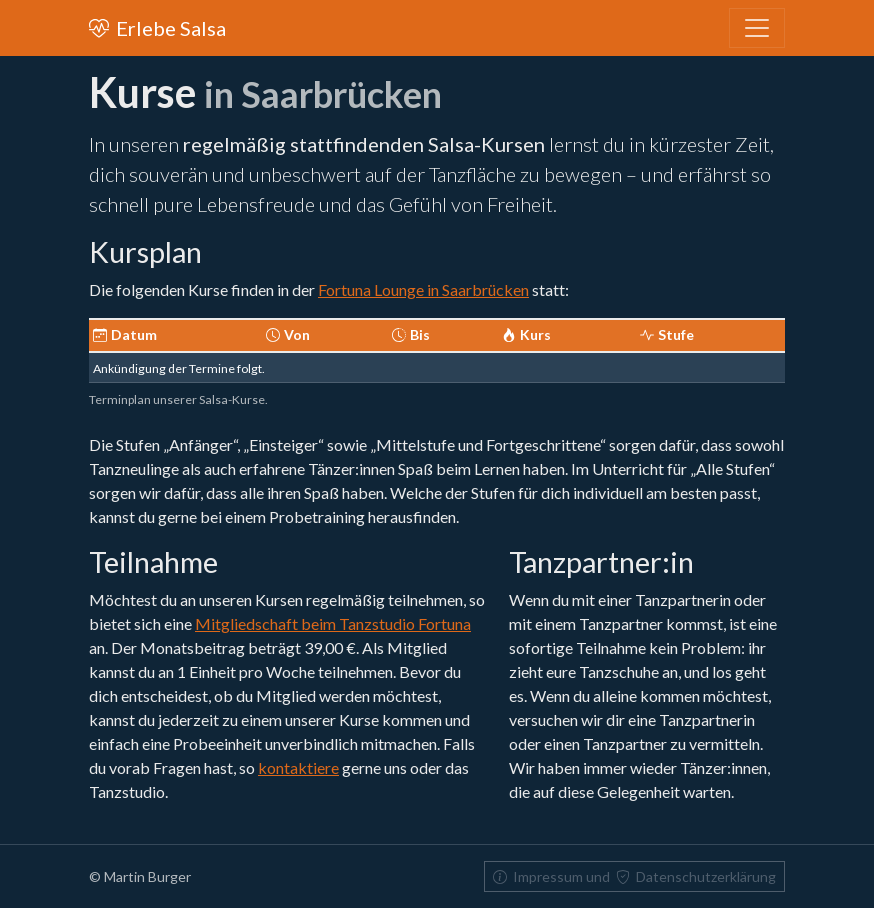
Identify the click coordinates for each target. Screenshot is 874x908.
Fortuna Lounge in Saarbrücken (423, 289)
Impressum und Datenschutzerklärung (634, 876)
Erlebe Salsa (157, 28)
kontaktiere (298, 767)
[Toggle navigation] (757, 28)
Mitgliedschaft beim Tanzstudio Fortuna (333, 623)
